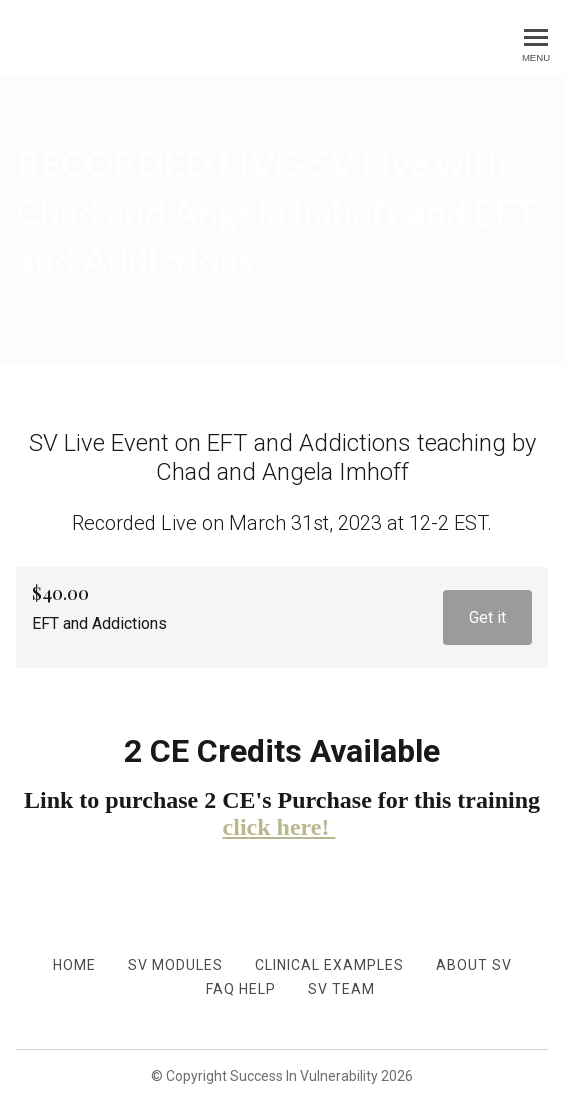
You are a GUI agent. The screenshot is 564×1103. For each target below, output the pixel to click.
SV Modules (175, 965)
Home (74, 965)
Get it (487, 617)
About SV (474, 965)
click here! (279, 827)
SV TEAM (341, 989)
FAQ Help (241, 989)
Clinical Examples (329, 965)
